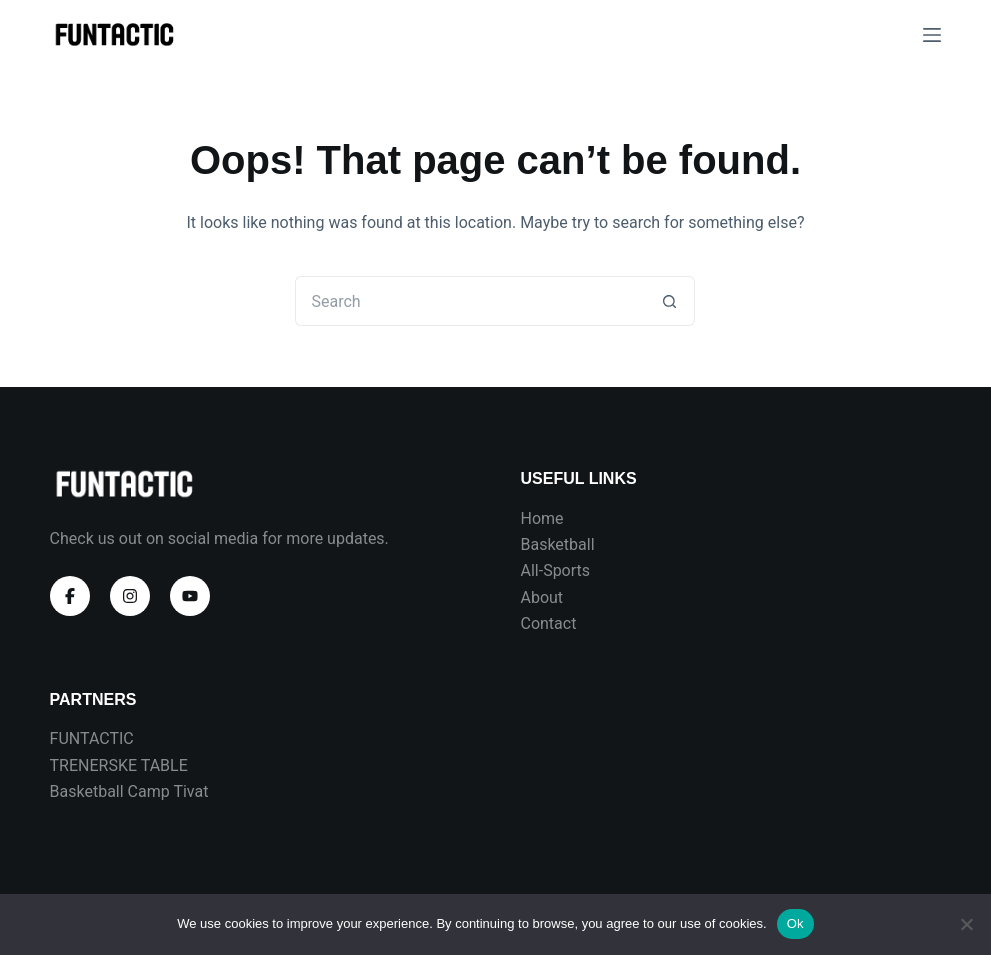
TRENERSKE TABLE (119, 765)
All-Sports (555, 570)
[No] (966, 924)
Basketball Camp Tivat (129, 791)
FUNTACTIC (92, 738)
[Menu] (932, 35)
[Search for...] (470, 301)
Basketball (557, 544)
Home (541, 518)
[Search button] (670, 301)
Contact (548, 623)
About (541, 597)
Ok (795, 923)
